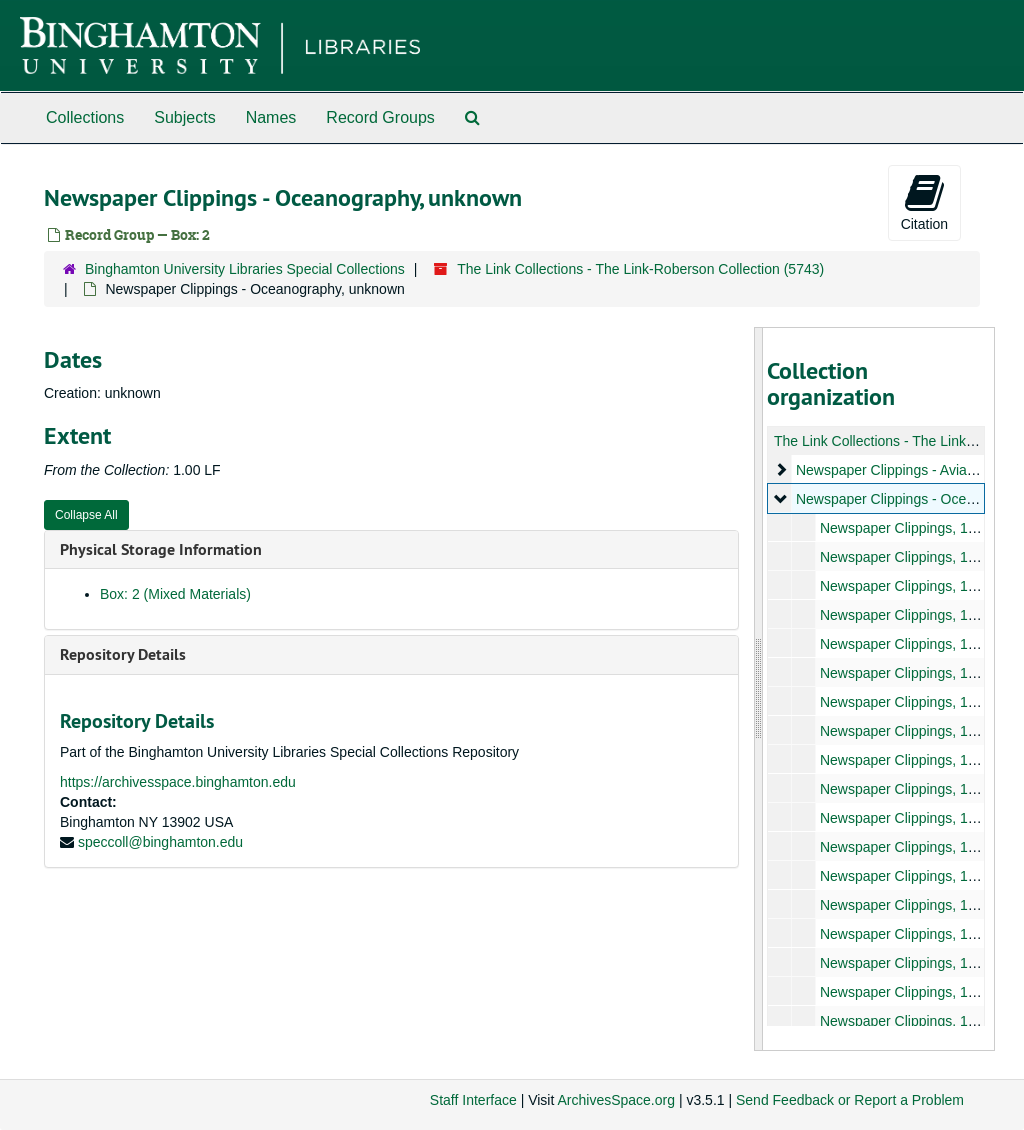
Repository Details (123, 654)
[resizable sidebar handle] (759, 689)
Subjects (184, 117)
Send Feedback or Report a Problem (850, 1100)
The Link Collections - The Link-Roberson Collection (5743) (640, 269)
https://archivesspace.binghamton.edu (178, 782)
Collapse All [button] (86, 515)
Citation (924, 202)
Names (271, 117)
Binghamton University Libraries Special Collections (245, 269)
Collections (85, 117)
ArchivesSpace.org (616, 1100)
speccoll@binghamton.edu (160, 842)
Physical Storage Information (161, 549)
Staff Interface (473, 1100)
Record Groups (380, 117)
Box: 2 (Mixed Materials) (175, 594)
